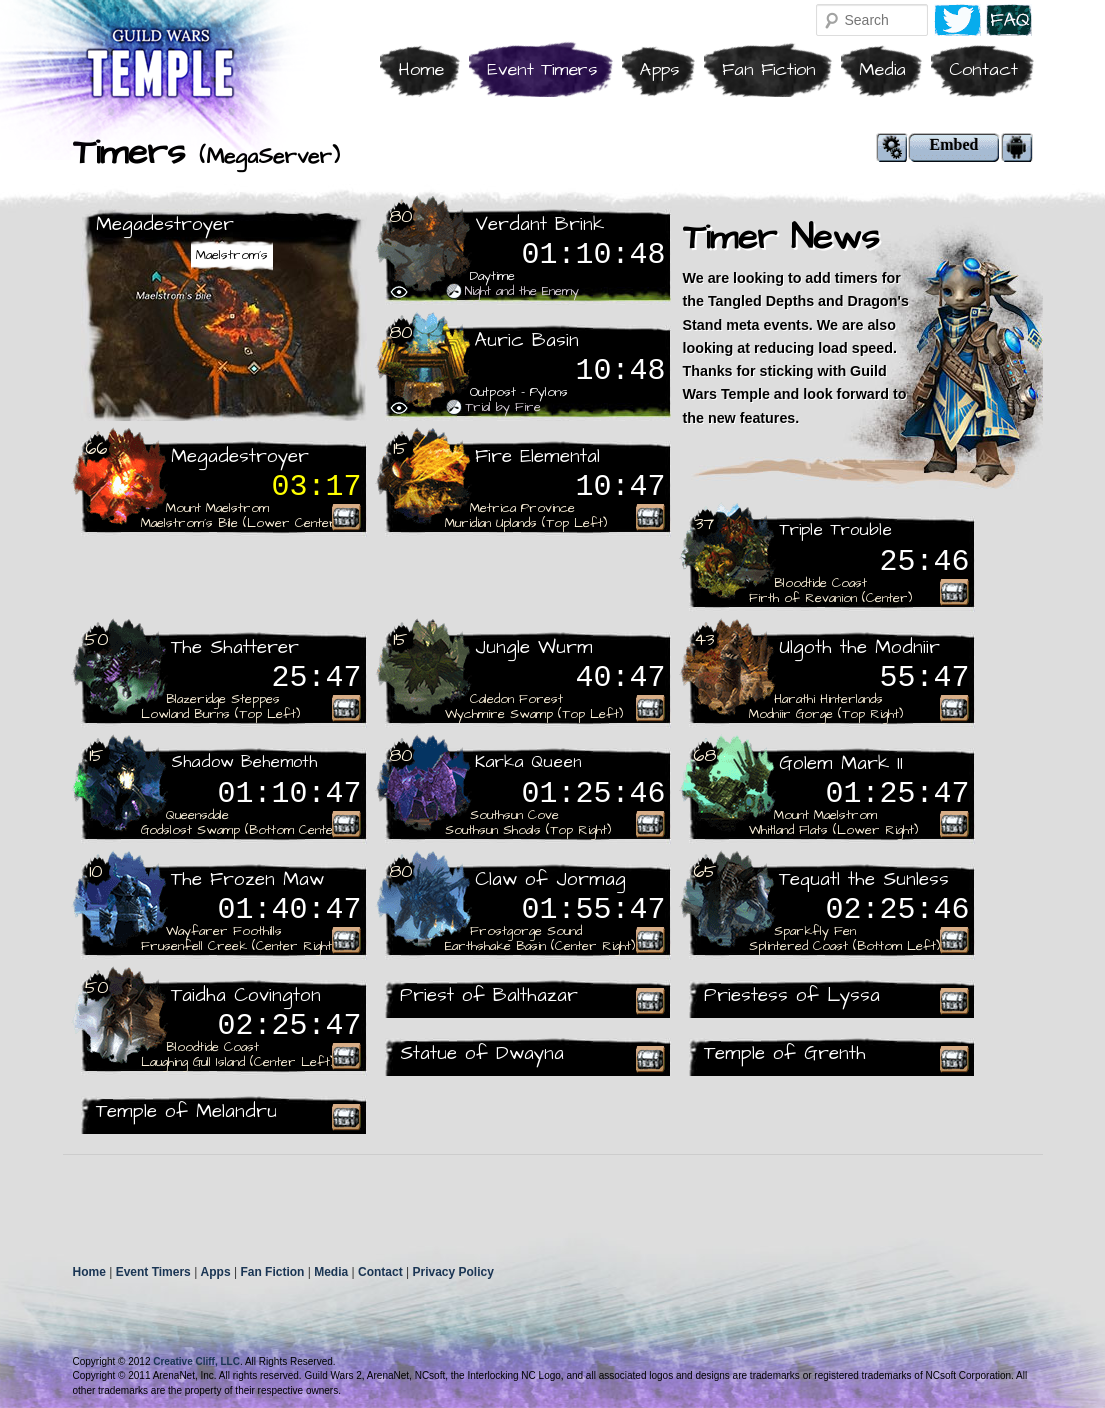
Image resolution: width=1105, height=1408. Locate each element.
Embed (954, 144)
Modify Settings (892, 147)
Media (882, 69)
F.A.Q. (1009, 20)
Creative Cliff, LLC (196, 1361)
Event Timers (542, 69)
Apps (659, 69)
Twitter (957, 20)
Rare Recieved (346, 516)
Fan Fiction (769, 69)
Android (1017, 147)
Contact (983, 69)
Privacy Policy (452, 1272)
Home (421, 69)
